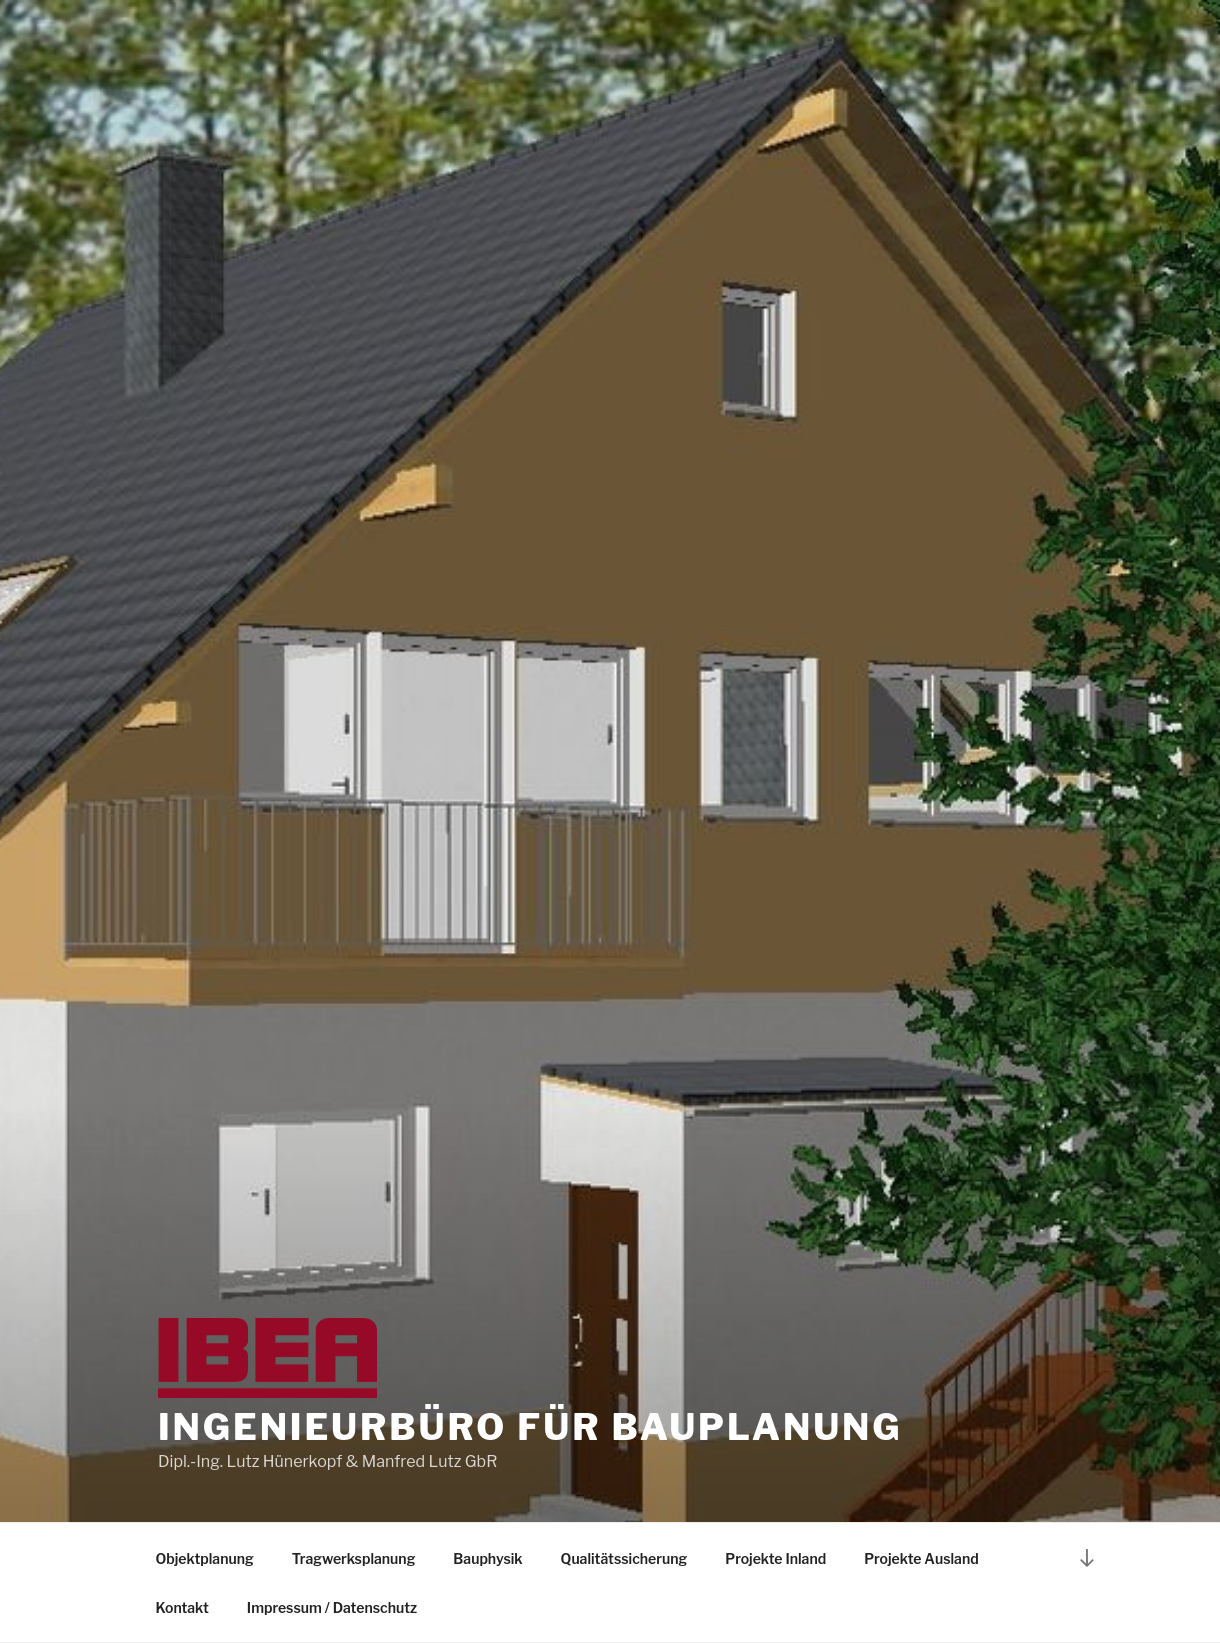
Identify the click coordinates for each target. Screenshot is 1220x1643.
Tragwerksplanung (354, 1558)
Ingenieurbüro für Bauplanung (530, 1427)
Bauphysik (487, 1558)
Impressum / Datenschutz (332, 1607)
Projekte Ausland (921, 1558)
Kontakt (182, 1607)
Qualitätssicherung (624, 1558)
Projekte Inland (775, 1558)
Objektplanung (205, 1558)
